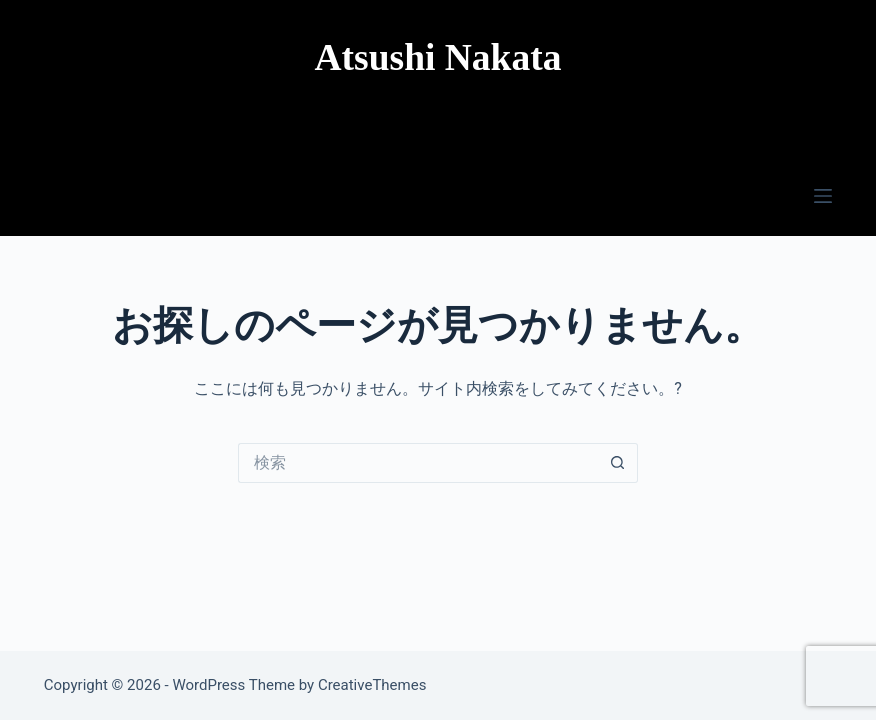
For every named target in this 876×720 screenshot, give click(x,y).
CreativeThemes (372, 685)
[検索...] (418, 463)
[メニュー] (823, 196)
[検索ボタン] (618, 463)
